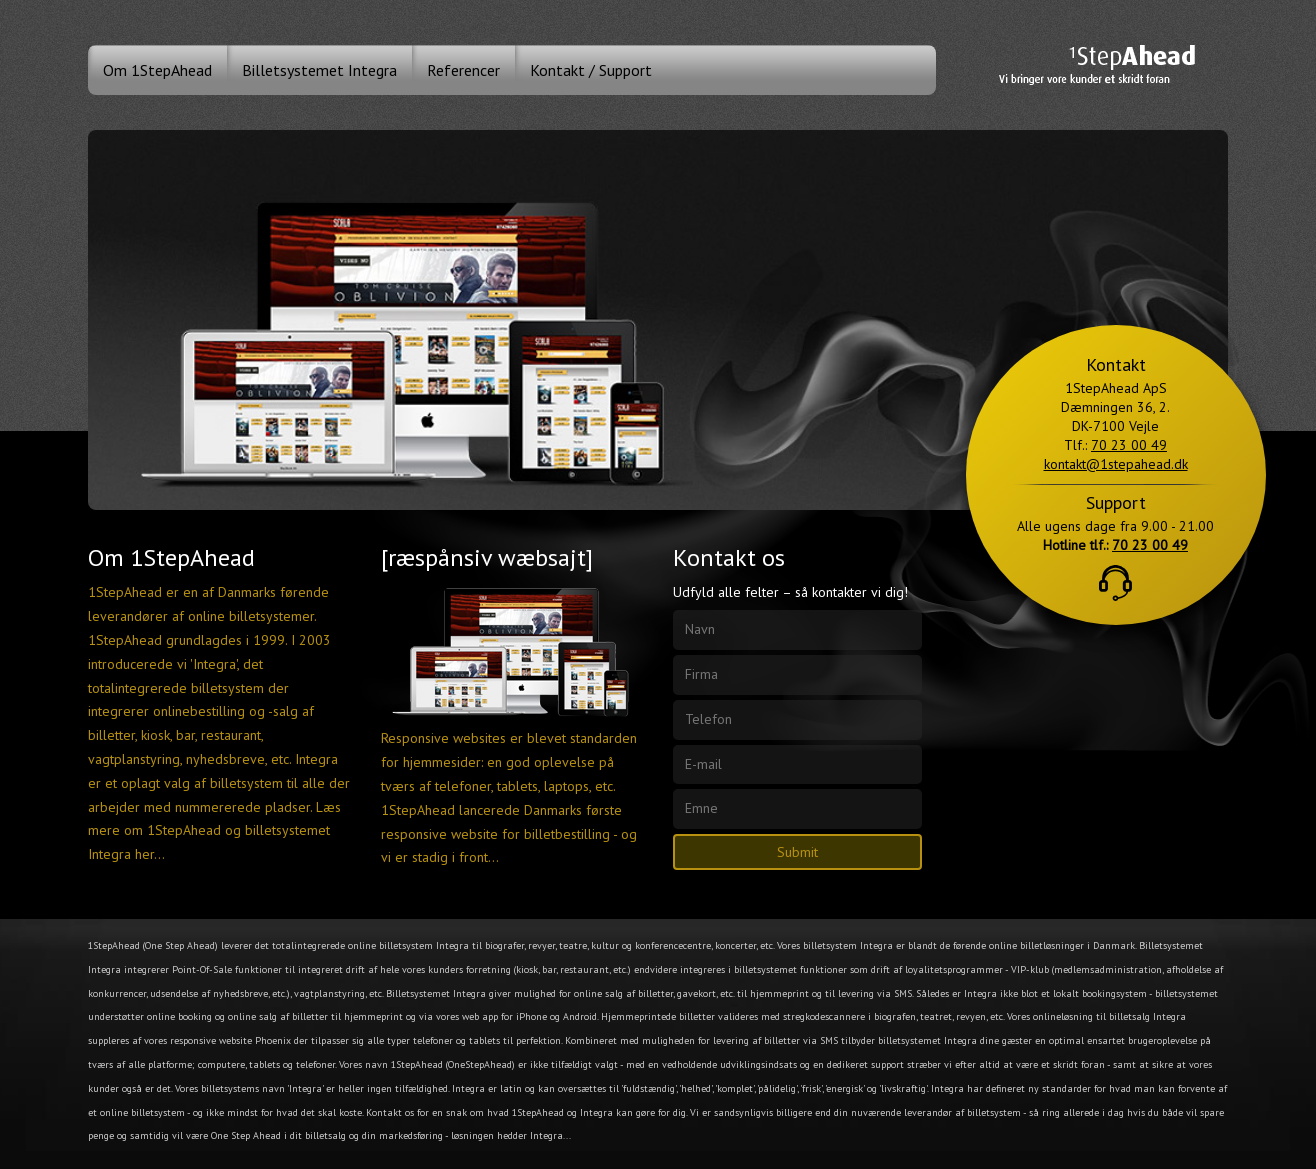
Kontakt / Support (591, 70)
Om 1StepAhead (157, 70)
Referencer (463, 70)
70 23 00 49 (1129, 445)
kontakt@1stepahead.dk (1116, 464)
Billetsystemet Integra (319, 70)
